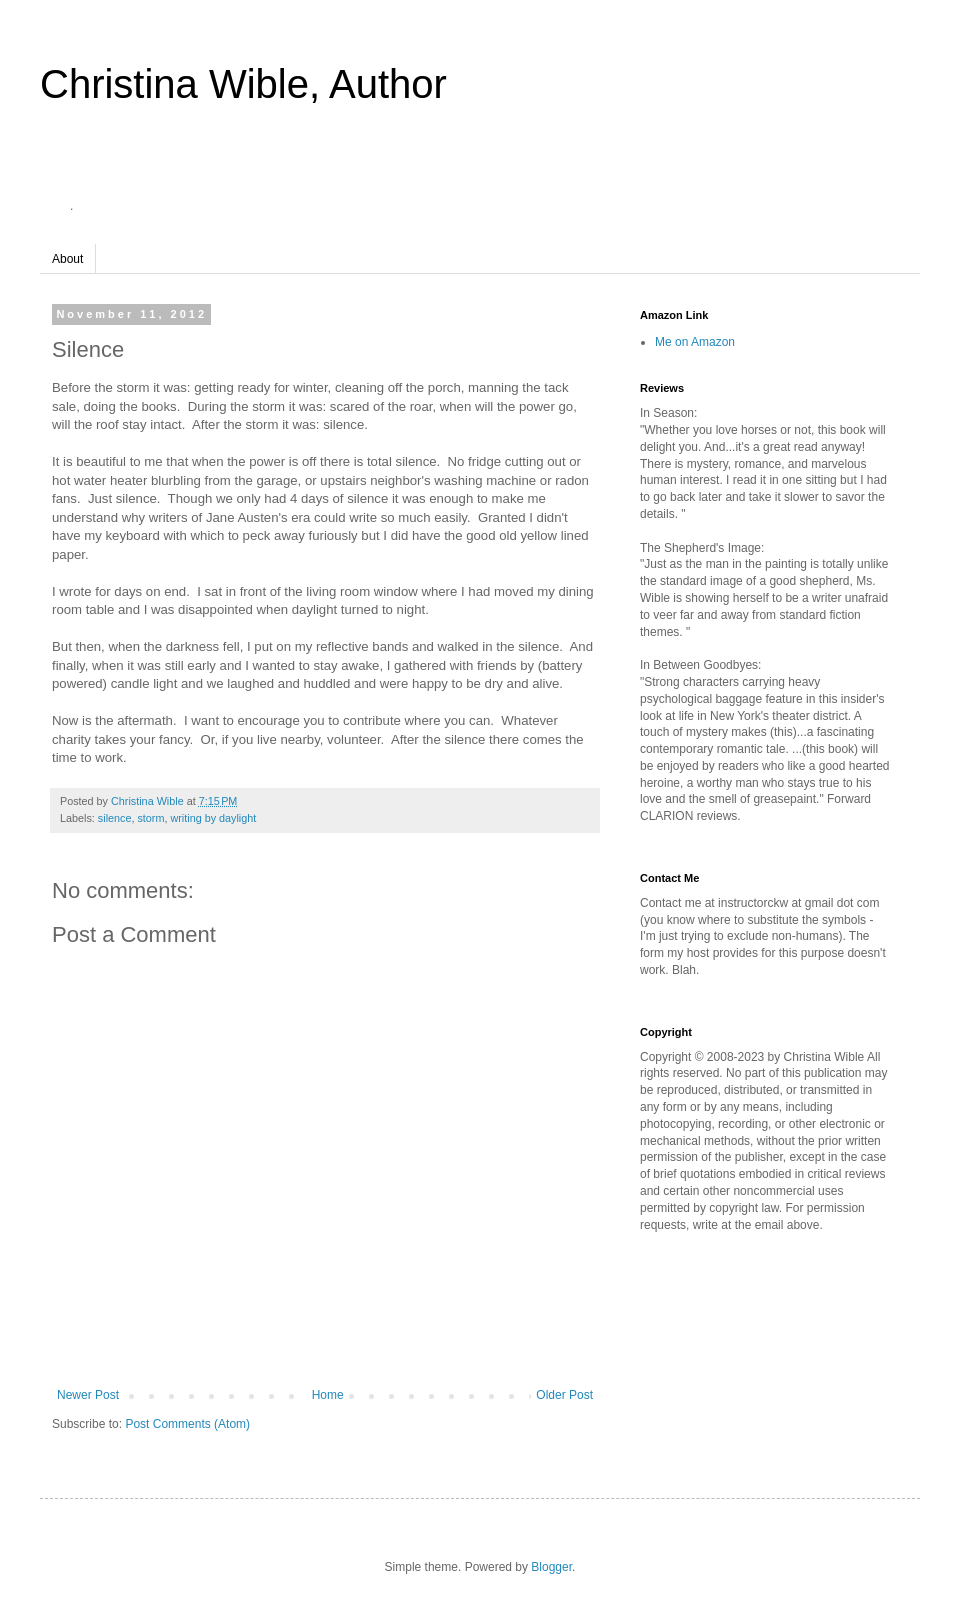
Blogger (551, 1567)
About (67, 259)
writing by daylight (213, 818)
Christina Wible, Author (243, 84)
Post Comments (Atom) (187, 1424)
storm (150, 818)
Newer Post (88, 1395)
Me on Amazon (695, 342)
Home (328, 1395)
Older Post (564, 1395)
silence (115, 818)
